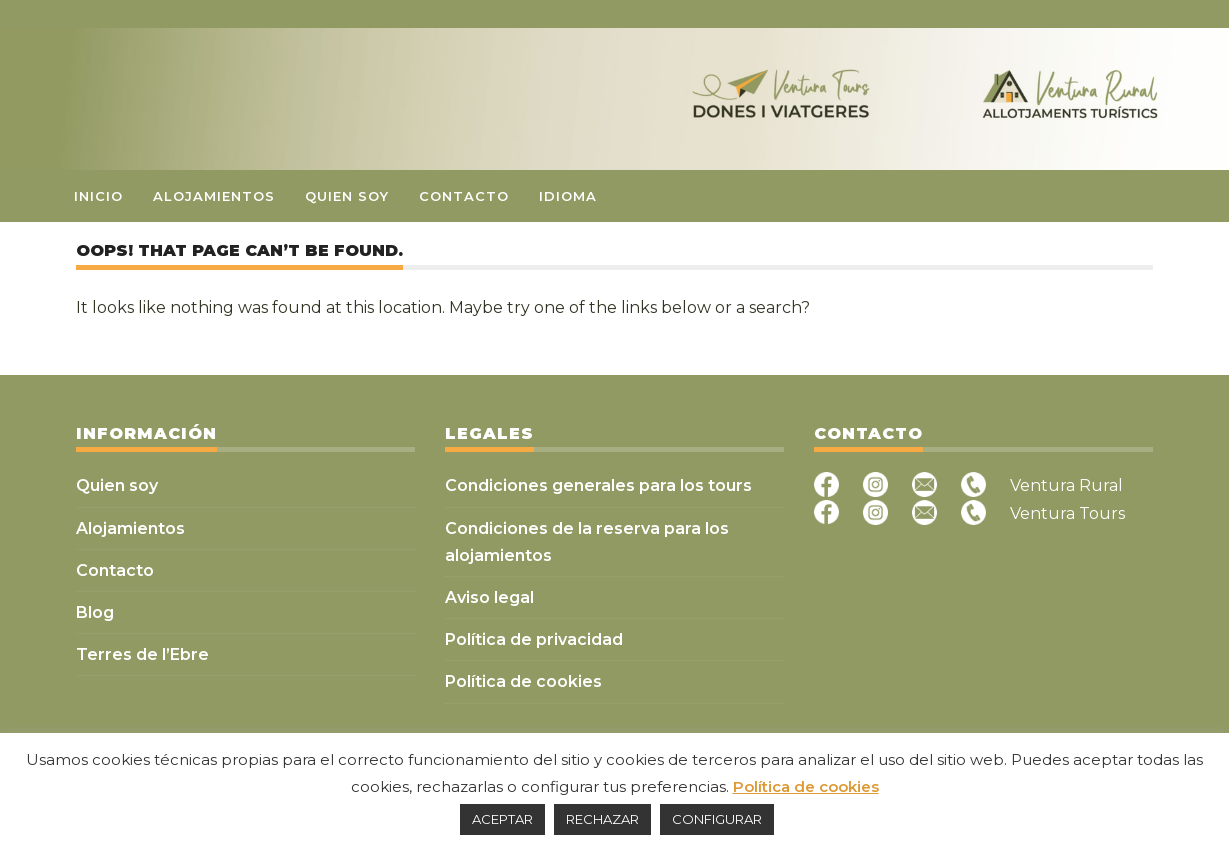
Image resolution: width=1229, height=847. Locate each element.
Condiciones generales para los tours (598, 485)
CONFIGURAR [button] (717, 819)
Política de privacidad (534, 639)
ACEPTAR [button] (502, 819)
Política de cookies (523, 681)
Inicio (98, 196)
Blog (95, 612)
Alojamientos (214, 196)
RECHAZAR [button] (602, 819)
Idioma (568, 196)
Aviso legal (489, 597)
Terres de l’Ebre (142, 654)
